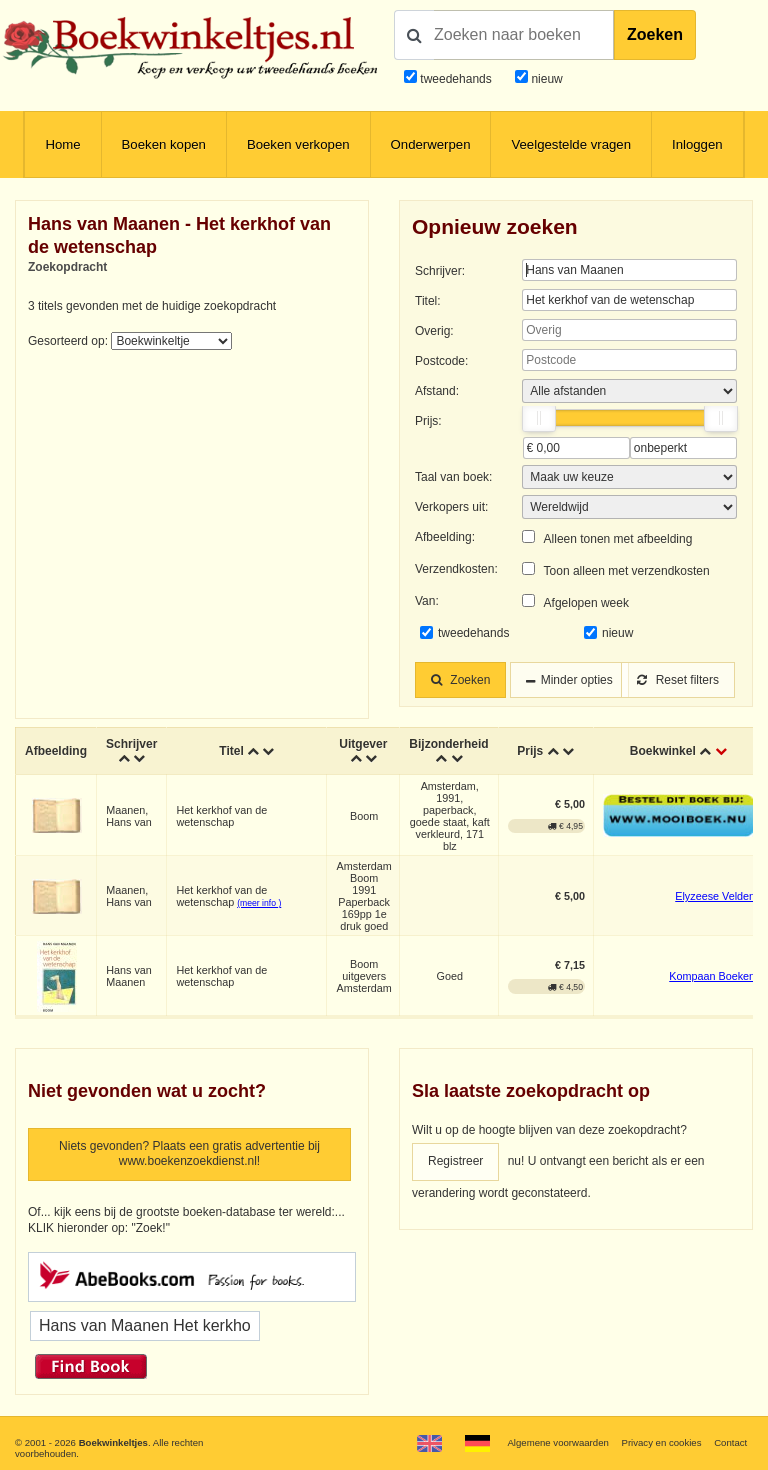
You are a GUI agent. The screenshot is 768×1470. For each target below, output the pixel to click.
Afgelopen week (586, 603)
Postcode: (441, 361)
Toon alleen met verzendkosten (627, 571)
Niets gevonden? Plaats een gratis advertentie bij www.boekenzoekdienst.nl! (189, 1154)
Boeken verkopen (298, 144)
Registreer (455, 1161)
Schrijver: (440, 271)
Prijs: (428, 421)
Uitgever (363, 744)
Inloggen (697, 144)
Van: (427, 601)
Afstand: (437, 391)
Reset (678, 680)
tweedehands (455, 79)
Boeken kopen (164, 144)
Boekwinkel (663, 751)
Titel (231, 751)
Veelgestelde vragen (571, 144)
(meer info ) (259, 903)
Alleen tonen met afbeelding (618, 539)
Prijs (530, 751)
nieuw (545, 79)
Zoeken (655, 34)
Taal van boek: (453, 477)
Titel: (428, 301)
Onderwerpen (431, 144)
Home (62, 144)
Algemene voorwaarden (557, 1442)
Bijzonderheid (448, 744)
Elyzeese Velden (715, 896)
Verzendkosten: (456, 569)
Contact (730, 1442)
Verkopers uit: (451, 507)
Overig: (434, 331)
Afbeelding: (445, 537)
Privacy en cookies (661, 1442)
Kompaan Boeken (712, 976)
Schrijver (131, 744)
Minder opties (577, 680)
